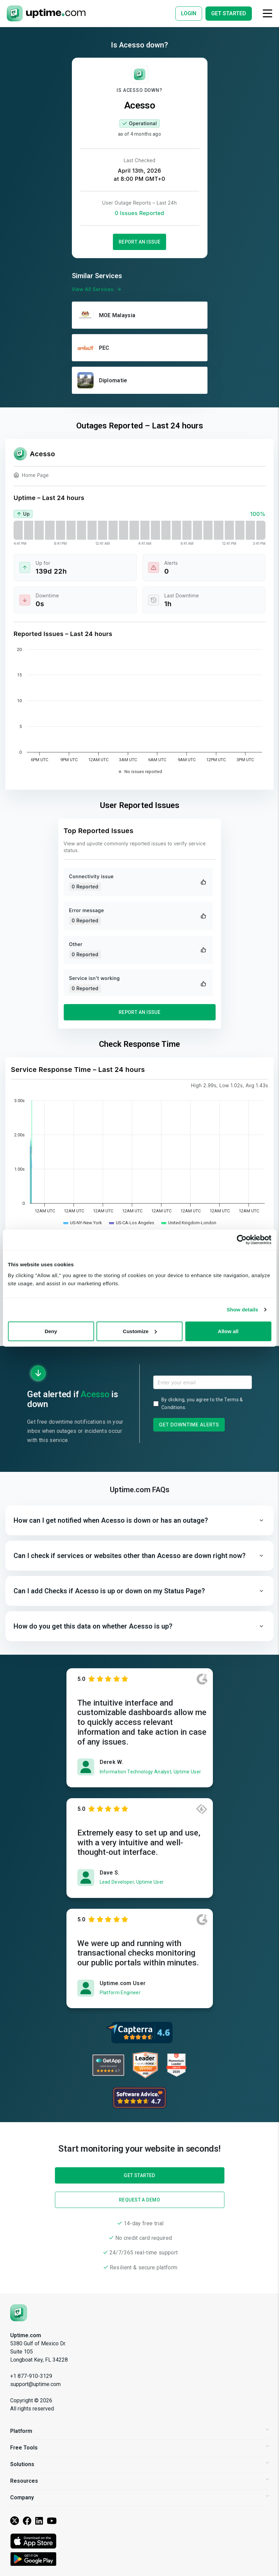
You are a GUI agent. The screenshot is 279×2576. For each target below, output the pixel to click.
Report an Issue (140, 242)
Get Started (139, 1308)
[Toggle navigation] (267, 13)
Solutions (139, 2464)
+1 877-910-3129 (31, 2376)
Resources (139, 2481)
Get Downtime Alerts (189, 1424)
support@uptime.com (35, 2384)
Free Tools (139, 2447)
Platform (139, 2431)
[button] (139, 1520)
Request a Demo (139, 2200)
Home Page (31, 476)
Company (139, 2497)
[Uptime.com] (18, 2312)
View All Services (97, 289)
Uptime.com (25, 2335)
